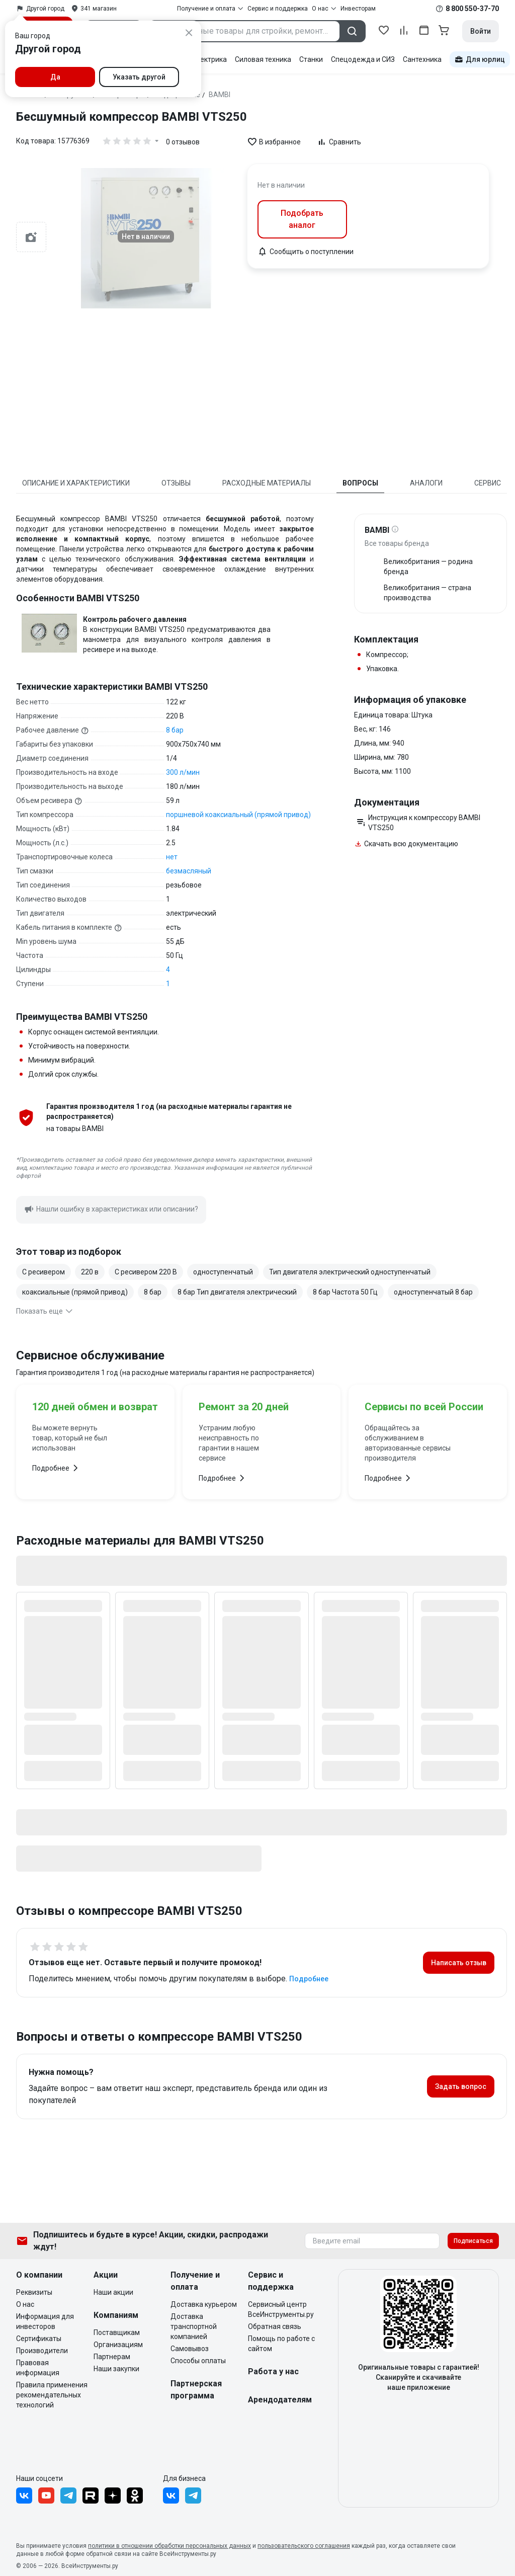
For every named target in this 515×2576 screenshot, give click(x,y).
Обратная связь (274, 2326)
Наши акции (113, 2292)
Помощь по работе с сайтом (281, 2343)
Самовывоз (189, 2349)
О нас (25, 2304)
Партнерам (112, 2357)
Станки (311, 59)
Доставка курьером (203, 2304)
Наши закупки (116, 2369)
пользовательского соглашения (304, 2545)
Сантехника (422, 59)
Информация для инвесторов (45, 2321)
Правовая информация (37, 2368)
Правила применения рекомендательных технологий (52, 2395)
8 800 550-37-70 (472, 9)
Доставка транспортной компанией (193, 2326)
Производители (42, 2351)
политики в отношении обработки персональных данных (169, 2545)
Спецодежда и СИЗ (363, 59)
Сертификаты (38, 2338)
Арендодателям (280, 2399)
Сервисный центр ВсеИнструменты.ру (281, 2309)
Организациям (118, 2345)
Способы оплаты (198, 2361)
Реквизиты (34, 2292)
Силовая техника (263, 59)
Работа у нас (273, 2371)
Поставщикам (117, 2332)
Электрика (209, 59)
